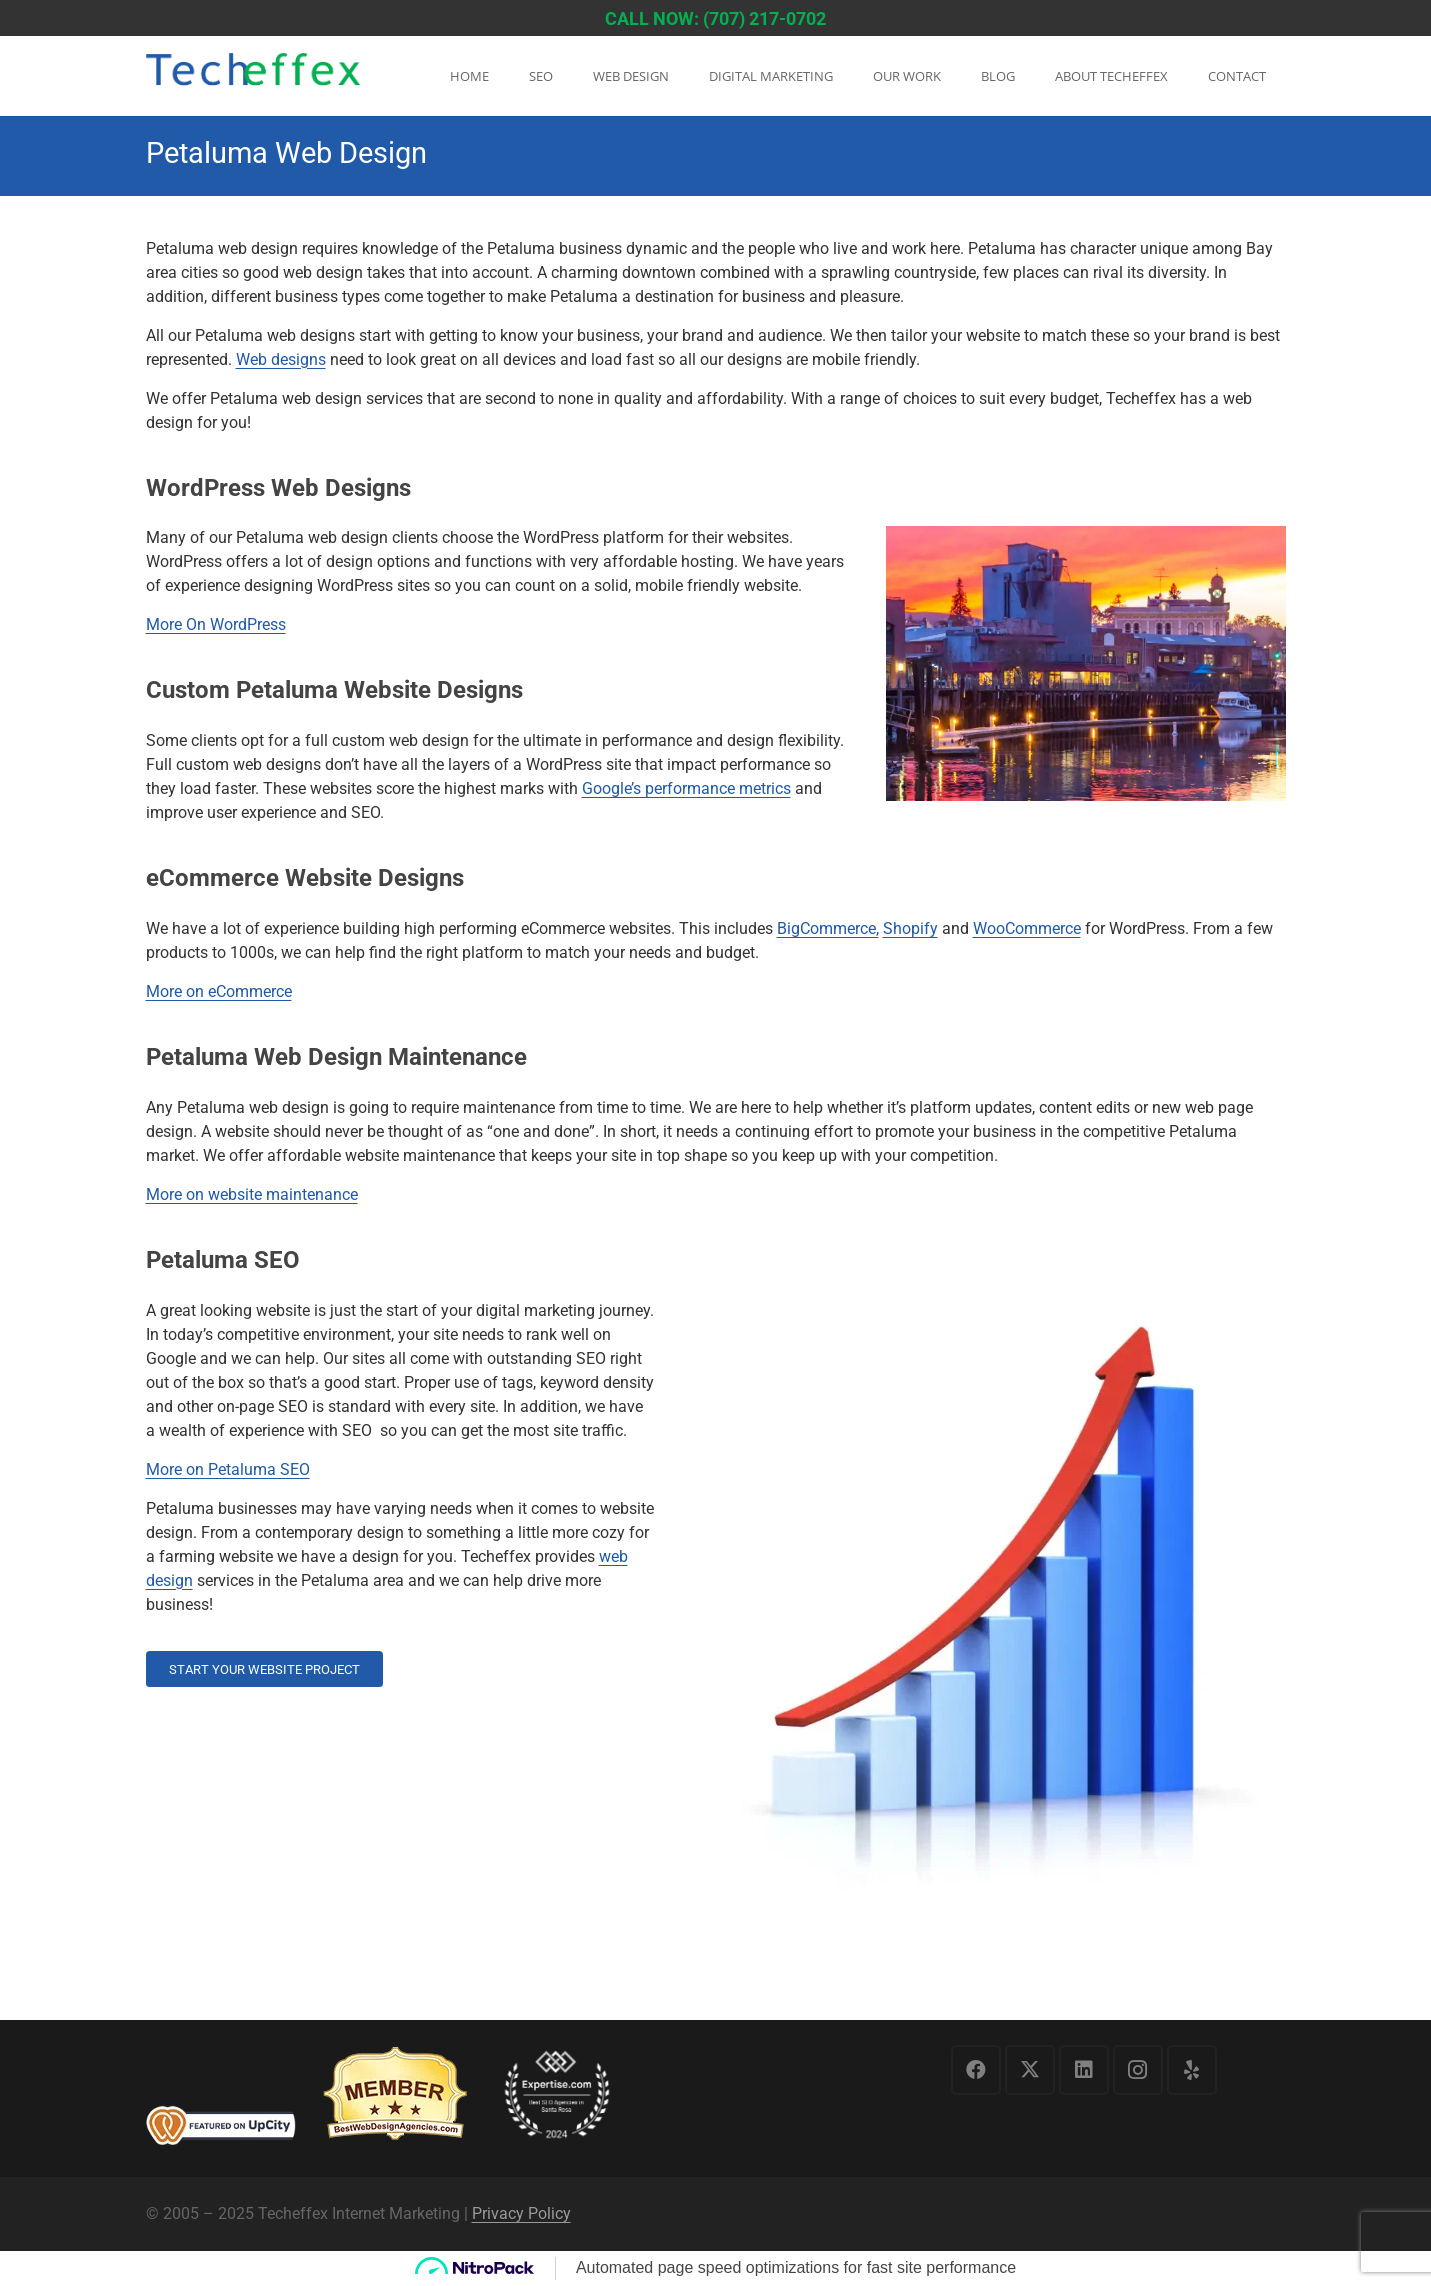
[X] (1030, 2070)
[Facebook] (976, 2070)
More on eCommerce (219, 991)
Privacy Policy (521, 2213)
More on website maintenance (252, 1194)
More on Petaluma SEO (228, 1469)
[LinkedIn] (1084, 2070)
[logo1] (253, 78)
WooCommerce (1027, 928)
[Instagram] (1138, 2070)
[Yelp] (1192, 2070)
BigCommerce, (828, 928)
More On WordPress (216, 624)
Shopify (910, 928)
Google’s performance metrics (686, 788)
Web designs (281, 359)
